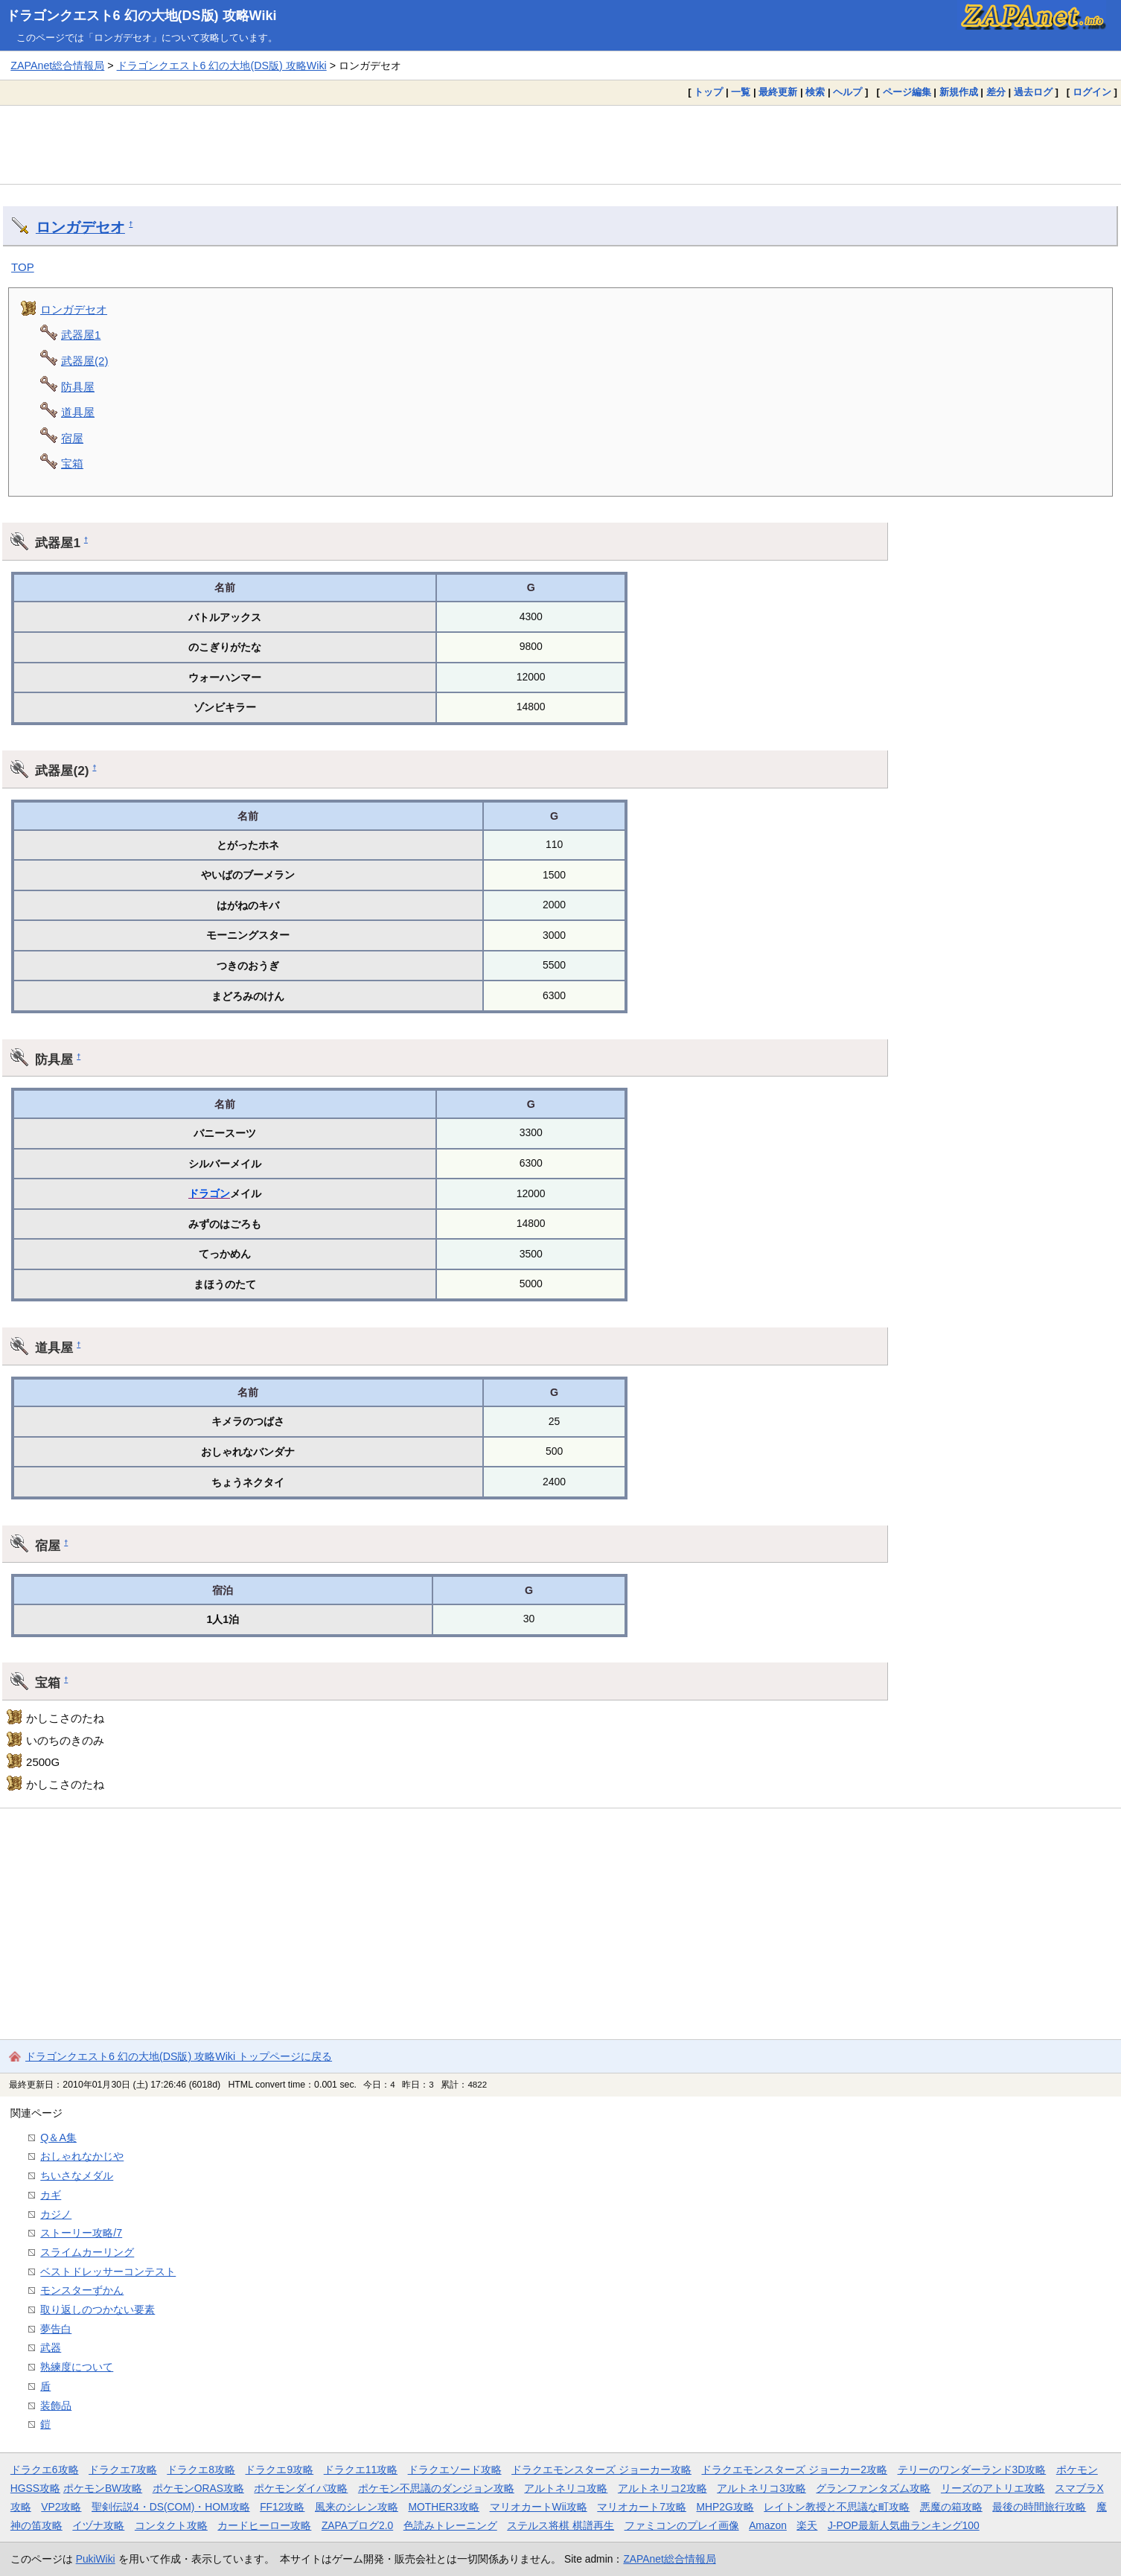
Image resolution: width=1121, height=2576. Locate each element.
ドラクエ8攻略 (201, 2469)
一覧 (740, 92)
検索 (815, 92)
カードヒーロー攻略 (264, 2525)
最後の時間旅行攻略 (1039, 2507)
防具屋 (78, 386)
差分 (996, 92)
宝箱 (72, 463)
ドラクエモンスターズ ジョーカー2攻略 (794, 2469)
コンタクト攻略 (171, 2525)
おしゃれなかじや (82, 2156)
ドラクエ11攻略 (360, 2469)
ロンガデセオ (80, 227)
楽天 (806, 2525)
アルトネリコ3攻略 (761, 2488)
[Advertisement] (560, 144)
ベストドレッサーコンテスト (108, 2271)
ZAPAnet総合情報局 (57, 65)
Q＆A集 (58, 2137)
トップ (708, 92)
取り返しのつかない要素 (97, 2309)
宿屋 (72, 438)
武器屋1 (80, 334)
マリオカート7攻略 (641, 2507)
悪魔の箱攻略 (951, 2507)
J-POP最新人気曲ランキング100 (904, 2525)
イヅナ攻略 (98, 2525)
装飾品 (55, 2405)
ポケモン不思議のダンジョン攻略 (436, 2488)
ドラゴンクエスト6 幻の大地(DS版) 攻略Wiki (141, 15)
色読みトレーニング (450, 2525)
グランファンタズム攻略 (873, 2488)
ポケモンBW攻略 (102, 2488)
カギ (50, 2195)
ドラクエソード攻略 (455, 2469)
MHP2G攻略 (725, 2507)
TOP (22, 267)
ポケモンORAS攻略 (198, 2488)
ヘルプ (847, 92)
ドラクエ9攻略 (279, 2469)
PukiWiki (95, 2559)
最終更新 (777, 92)
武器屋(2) (84, 360)
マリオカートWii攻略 (538, 2507)
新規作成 (958, 92)
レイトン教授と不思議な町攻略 (837, 2507)
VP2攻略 (61, 2507)
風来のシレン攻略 (356, 2507)
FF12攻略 (282, 2507)
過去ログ (1033, 92)
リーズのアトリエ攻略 (993, 2488)
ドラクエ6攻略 (44, 2469)
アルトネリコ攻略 (565, 2488)
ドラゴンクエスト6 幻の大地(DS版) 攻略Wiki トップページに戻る (178, 2056)
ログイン (1092, 92)
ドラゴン (209, 1193)
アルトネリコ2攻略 (662, 2488)
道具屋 (78, 412)
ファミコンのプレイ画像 (682, 2525)
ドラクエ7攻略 (123, 2469)
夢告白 (55, 2329)
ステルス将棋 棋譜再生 (560, 2525)
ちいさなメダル (76, 2175)
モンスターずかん (82, 2290)
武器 (50, 2347)
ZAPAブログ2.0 (357, 2525)
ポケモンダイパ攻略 (301, 2488)
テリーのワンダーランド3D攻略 (972, 2469)
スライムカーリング (87, 2252)
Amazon (768, 2525)
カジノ (55, 2214)
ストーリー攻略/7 (81, 2233)
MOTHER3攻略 (443, 2507)
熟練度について (76, 2367)
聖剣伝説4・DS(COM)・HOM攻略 (171, 2507)
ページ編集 (907, 92)
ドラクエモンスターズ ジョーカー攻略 (601, 2469)
